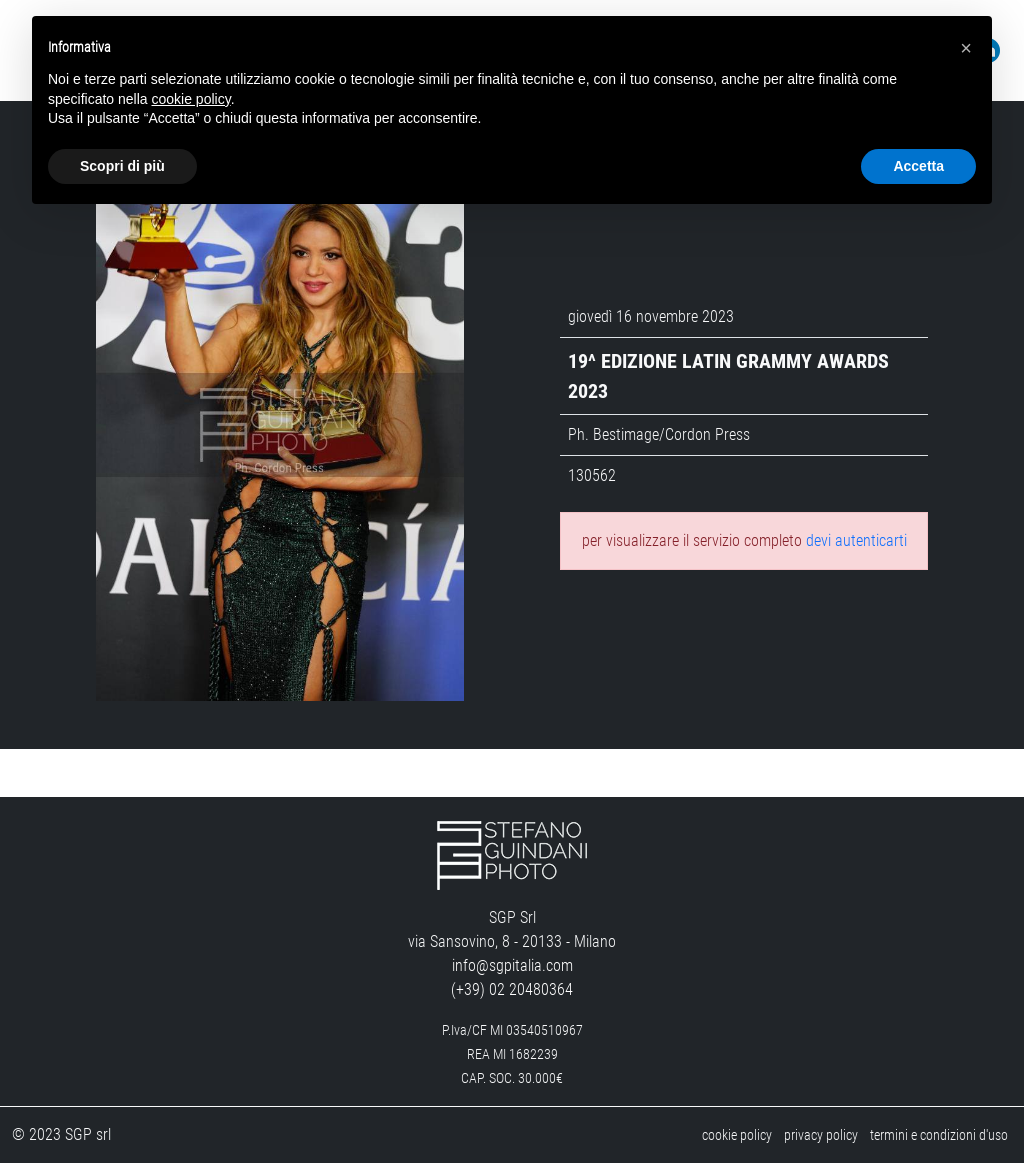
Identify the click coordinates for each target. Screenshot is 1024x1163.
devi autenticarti (856, 540)
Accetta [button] (918, 166)
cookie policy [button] (191, 99)
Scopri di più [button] (122, 166)
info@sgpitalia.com (512, 965)
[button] (966, 48)
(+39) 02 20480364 (512, 989)
